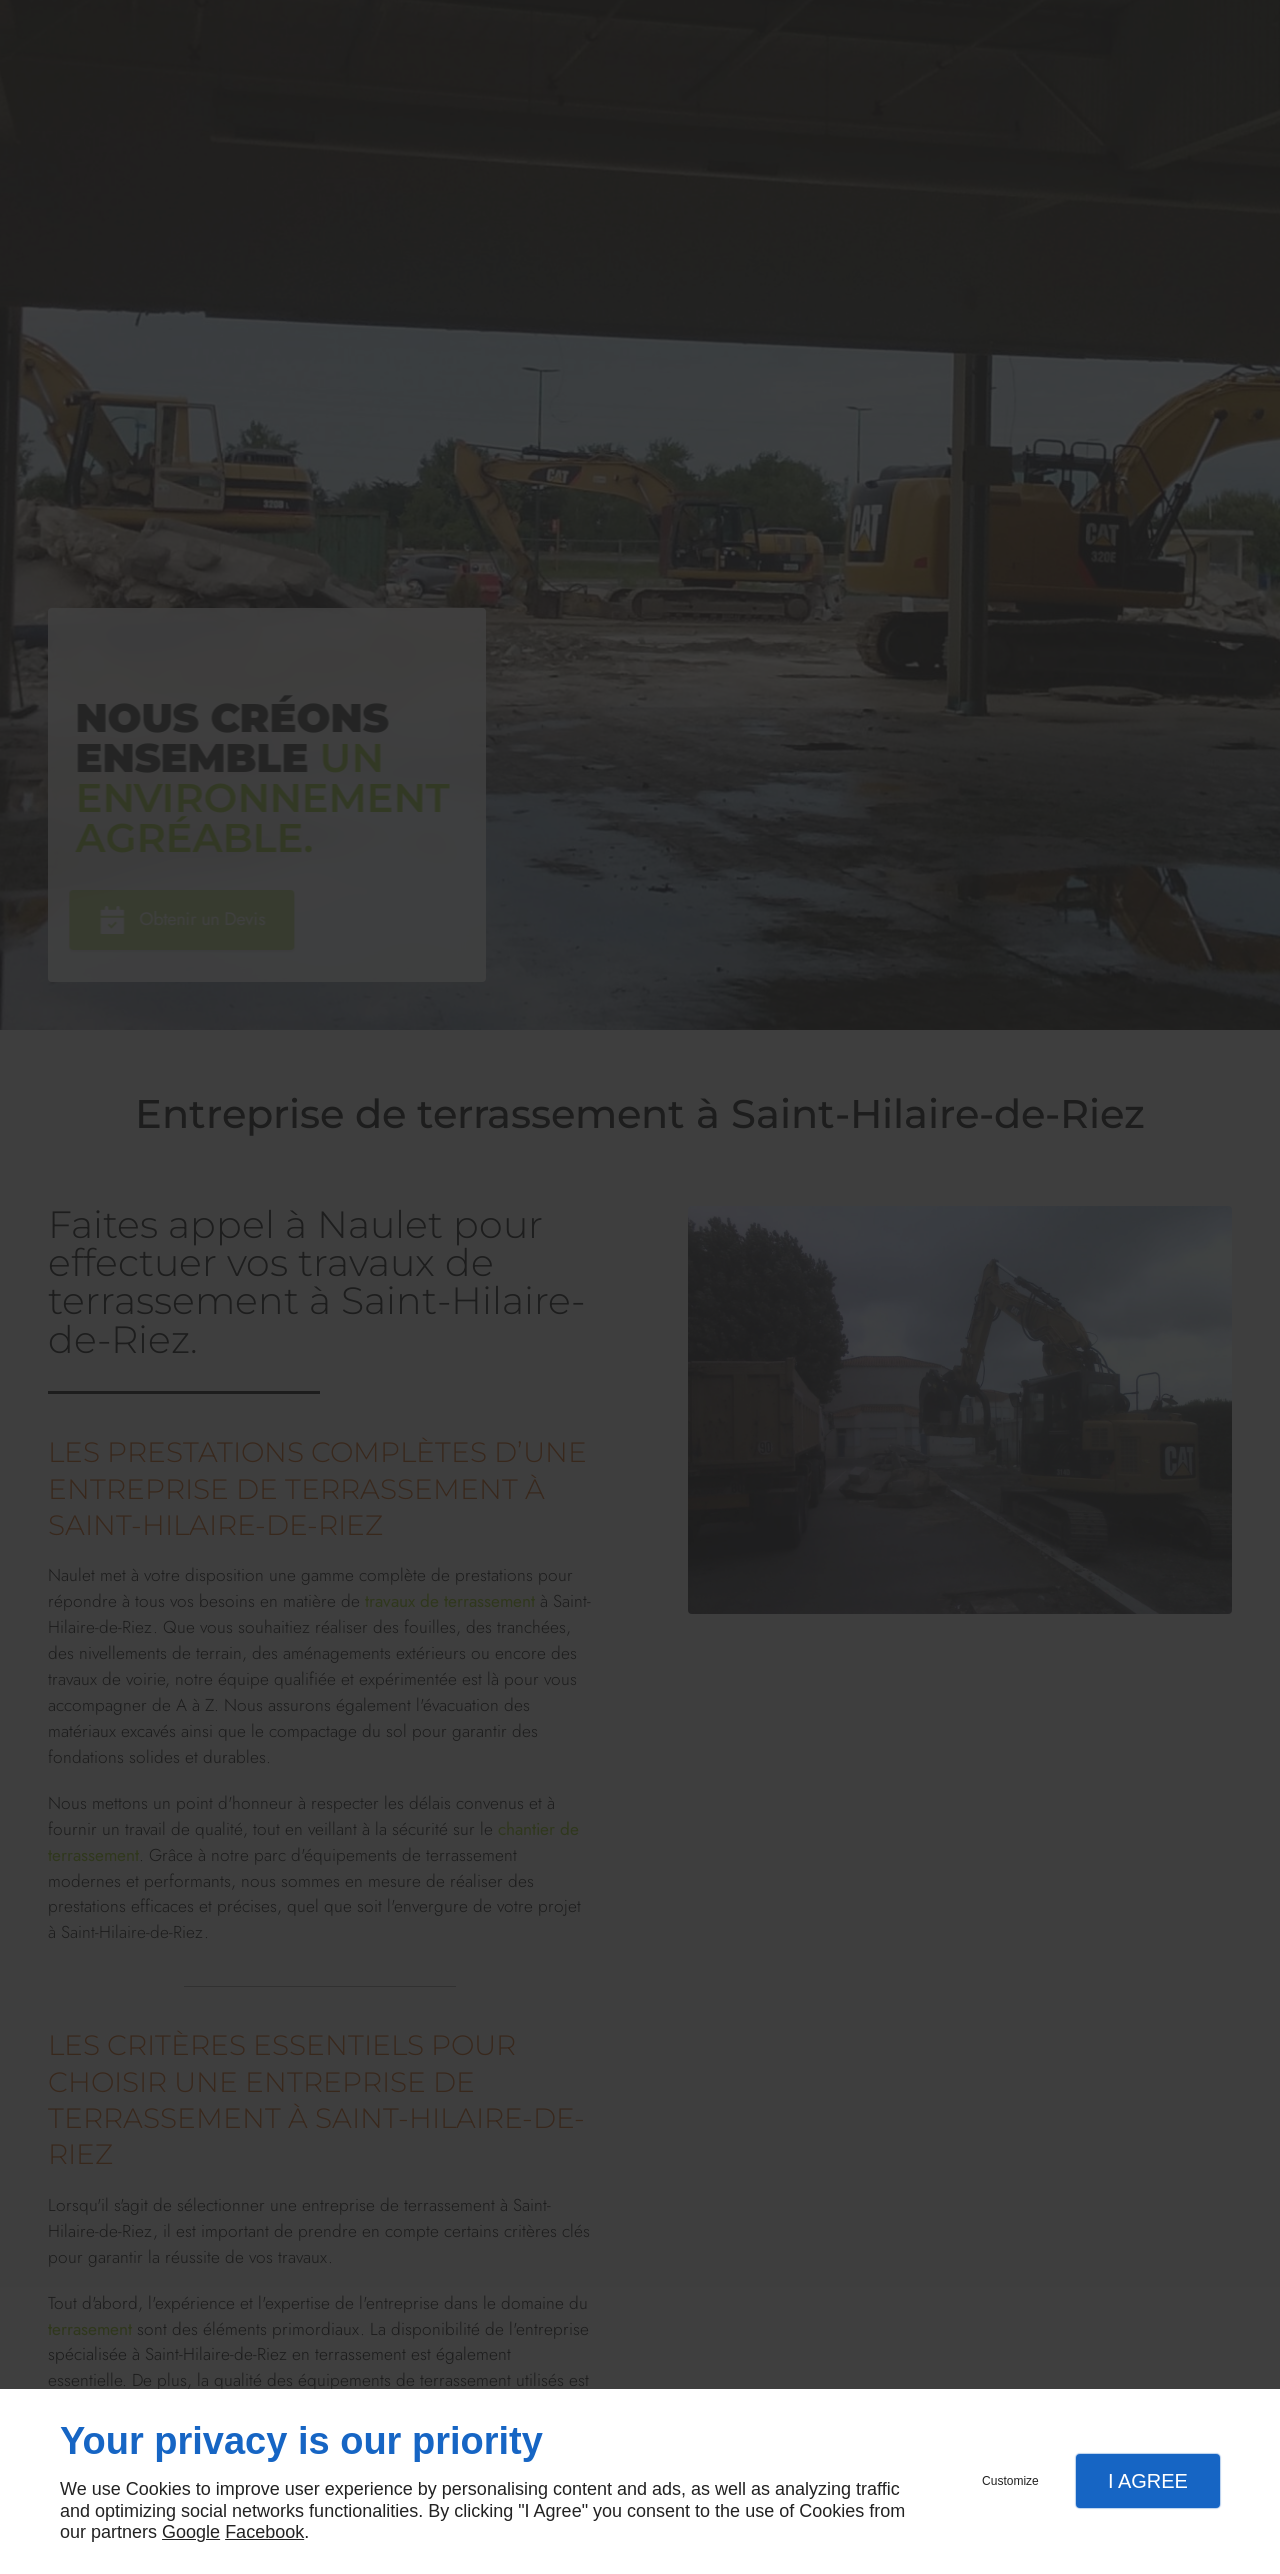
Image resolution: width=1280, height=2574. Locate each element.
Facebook (264, 2532)
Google (191, 2532)
